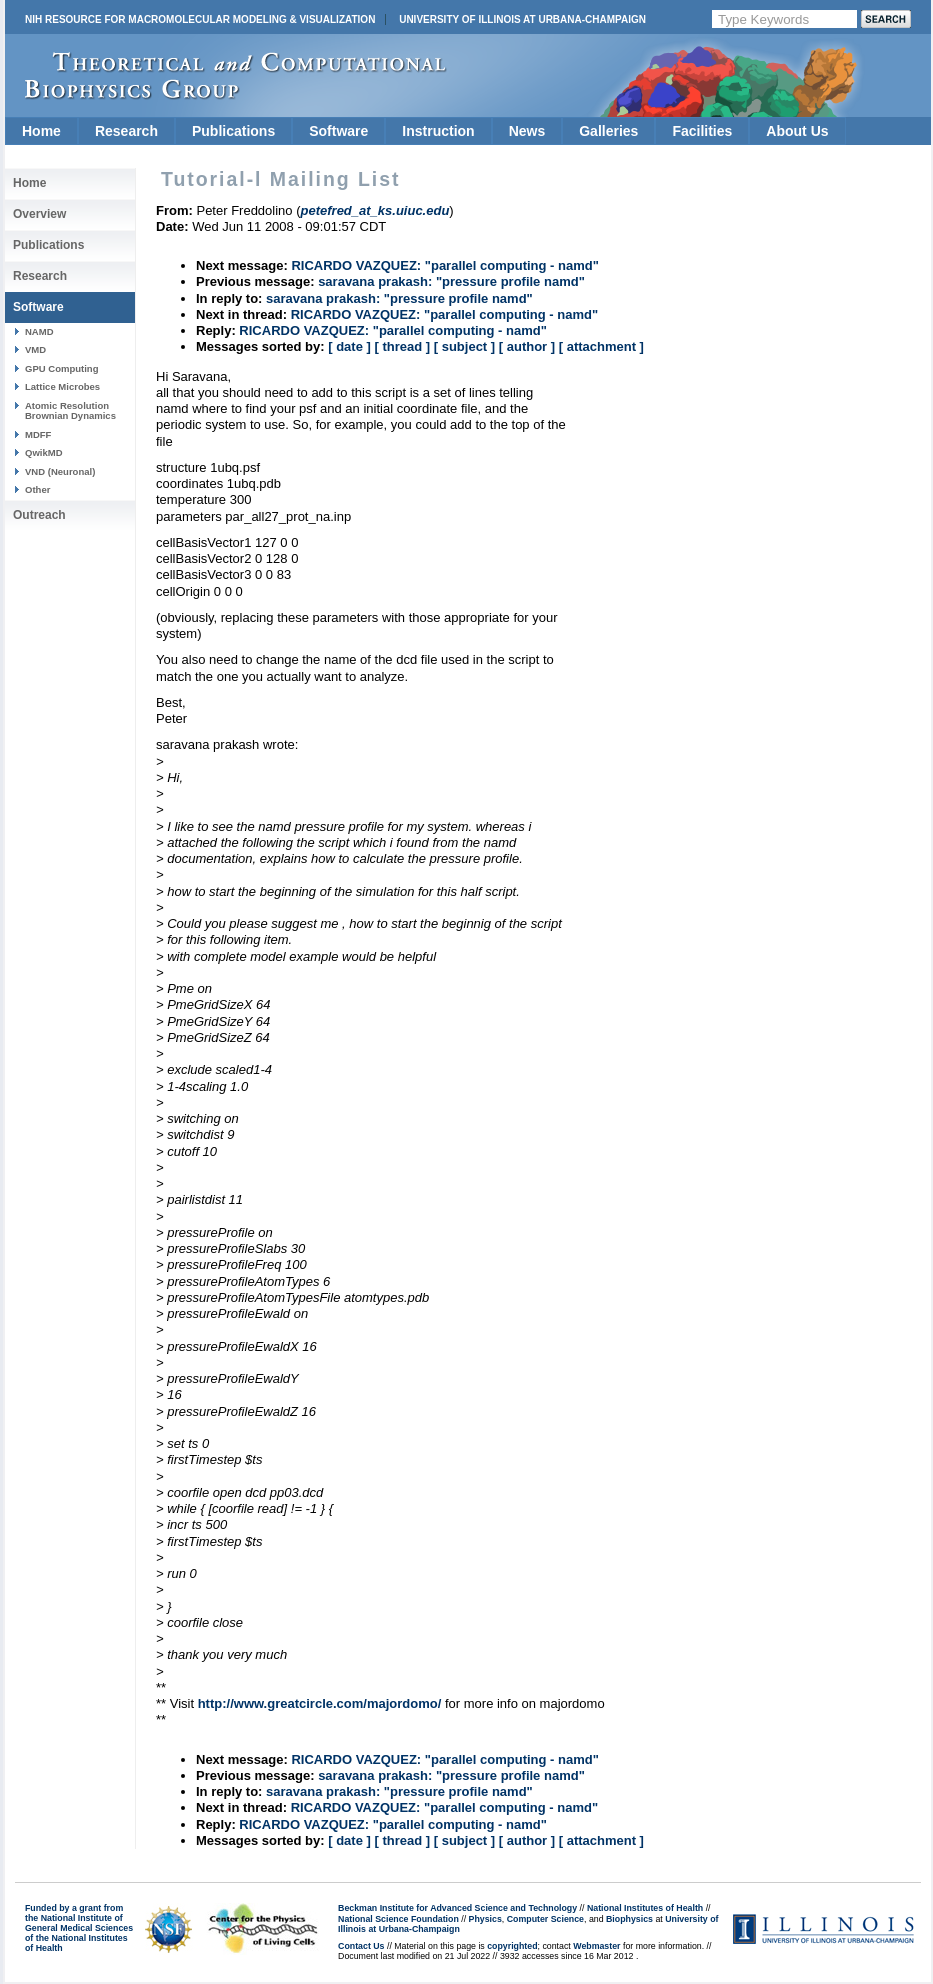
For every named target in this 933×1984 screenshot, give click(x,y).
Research (126, 131)
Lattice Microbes (62, 386)
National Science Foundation (398, 1919)
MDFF (38, 434)
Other (37, 489)
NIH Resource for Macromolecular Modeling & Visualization (200, 19)
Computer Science (545, 1919)
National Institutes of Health (645, 1908)
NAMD (39, 331)
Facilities (702, 131)
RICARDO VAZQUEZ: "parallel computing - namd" (445, 265)
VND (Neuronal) (60, 471)
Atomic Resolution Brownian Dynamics (70, 410)
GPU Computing (61, 368)
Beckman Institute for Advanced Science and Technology (457, 1908)
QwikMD (44, 452)
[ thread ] (402, 346)
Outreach (39, 515)
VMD (35, 349)
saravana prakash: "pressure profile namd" (451, 281)
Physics (485, 1919)
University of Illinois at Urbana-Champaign (522, 19)
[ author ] (527, 346)
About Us (797, 131)
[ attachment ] (601, 346)
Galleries (608, 131)
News (527, 131)
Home (41, 131)
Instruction (438, 131)
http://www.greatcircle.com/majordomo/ (320, 1703)
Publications (233, 131)
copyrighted (512, 1946)
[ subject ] (464, 346)
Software (338, 131)
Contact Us (361, 1946)
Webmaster (596, 1946)
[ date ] (349, 346)
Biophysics (629, 1919)
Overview (39, 214)
